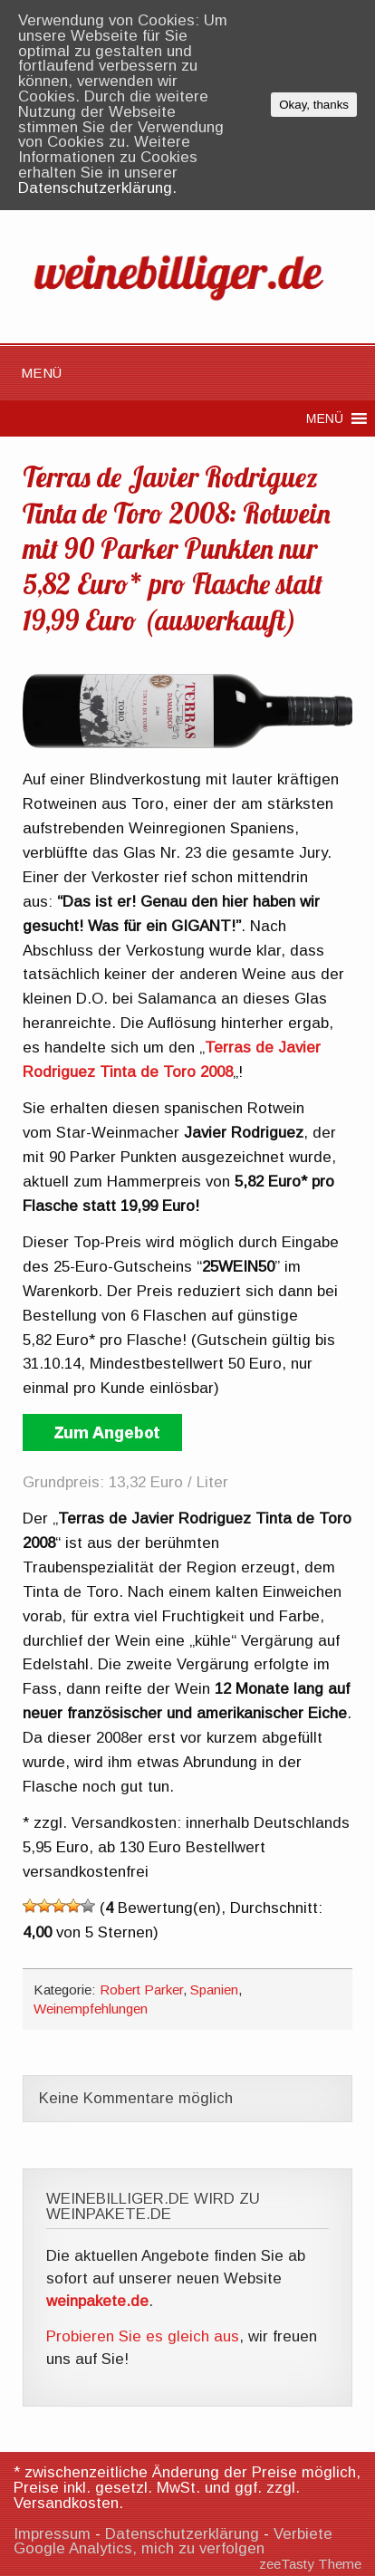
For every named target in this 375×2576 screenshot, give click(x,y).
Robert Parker (141, 1989)
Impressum (52, 2533)
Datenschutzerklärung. (97, 188)
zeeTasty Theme (310, 2563)
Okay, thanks (314, 104)
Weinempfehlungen (91, 2008)
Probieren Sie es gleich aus (142, 2336)
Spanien (214, 1989)
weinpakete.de (97, 2301)
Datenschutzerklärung (182, 2533)
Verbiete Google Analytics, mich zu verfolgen (173, 2541)
